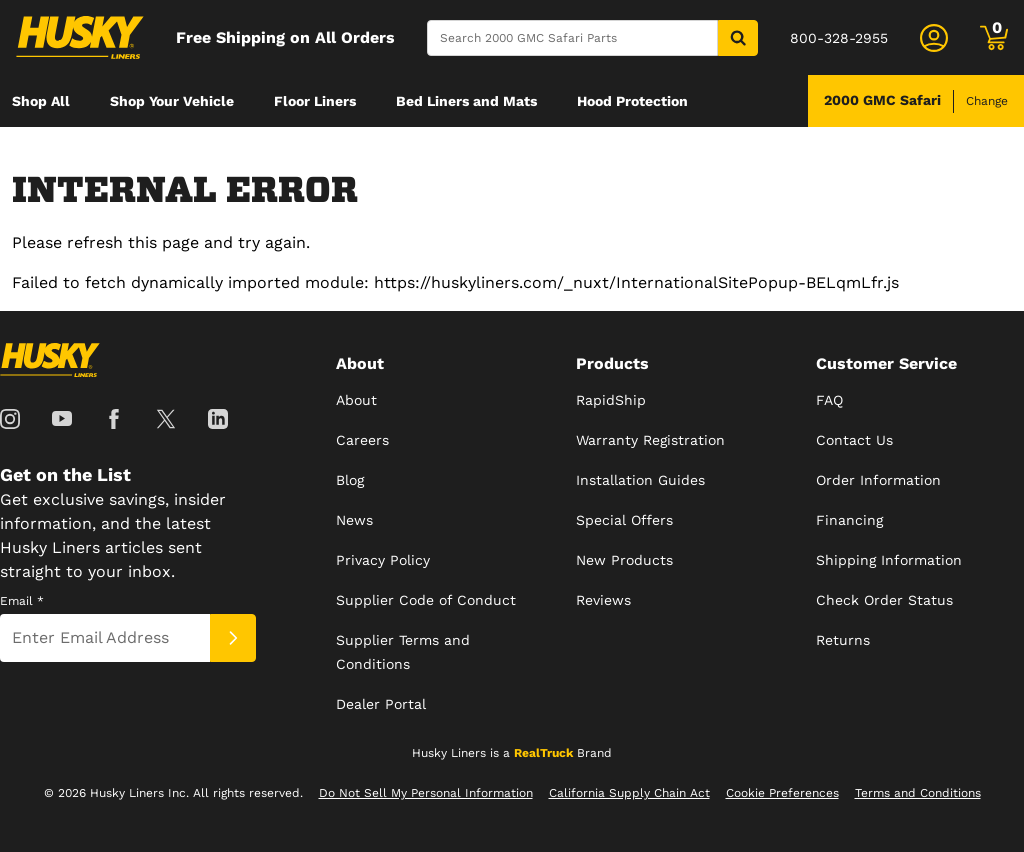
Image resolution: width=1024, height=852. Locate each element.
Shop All (41, 101)
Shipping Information (889, 560)
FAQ (829, 400)
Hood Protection (632, 101)
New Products (624, 560)
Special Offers (624, 520)
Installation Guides (640, 480)
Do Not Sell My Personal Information (426, 793)
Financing (849, 520)
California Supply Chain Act (629, 793)
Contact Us (854, 440)
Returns (843, 640)
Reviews (603, 600)
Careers (362, 440)
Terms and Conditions (918, 793)
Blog (350, 480)
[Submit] (233, 638)
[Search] (572, 38)
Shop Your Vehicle (172, 101)
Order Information (878, 480)
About (356, 400)
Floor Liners (315, 101)
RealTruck (543, 753)
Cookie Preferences (782, 793)
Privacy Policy (383, 560)
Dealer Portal (381, 704)
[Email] (105, 638)
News (354, 520)
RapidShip (611, 400)
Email (22, 601)
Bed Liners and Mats (466, 101)
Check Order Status (884, 600)
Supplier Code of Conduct (426, 600)
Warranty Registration (650, 440)
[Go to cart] (994, 38)
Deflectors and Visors (85, 153)
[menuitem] (41, 101)
